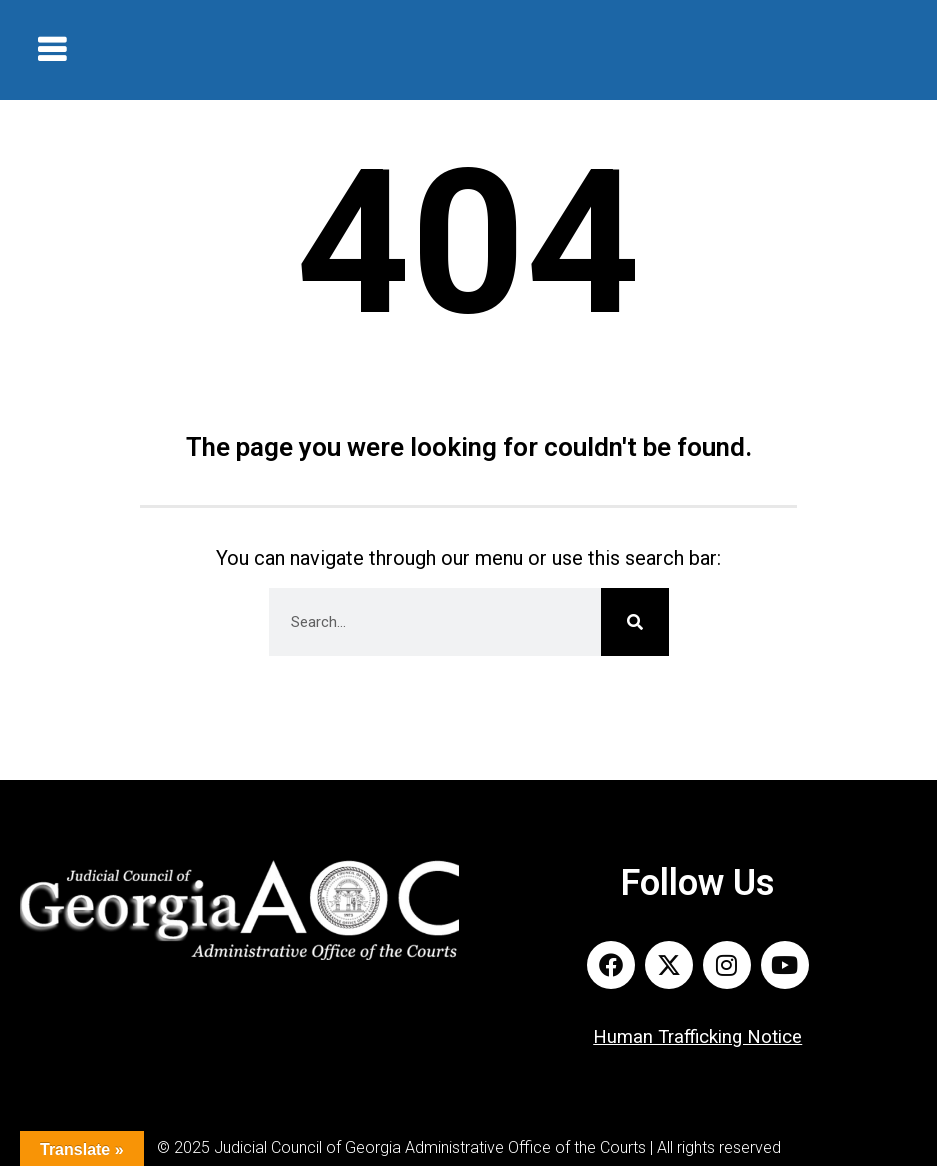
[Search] (635, 622)
